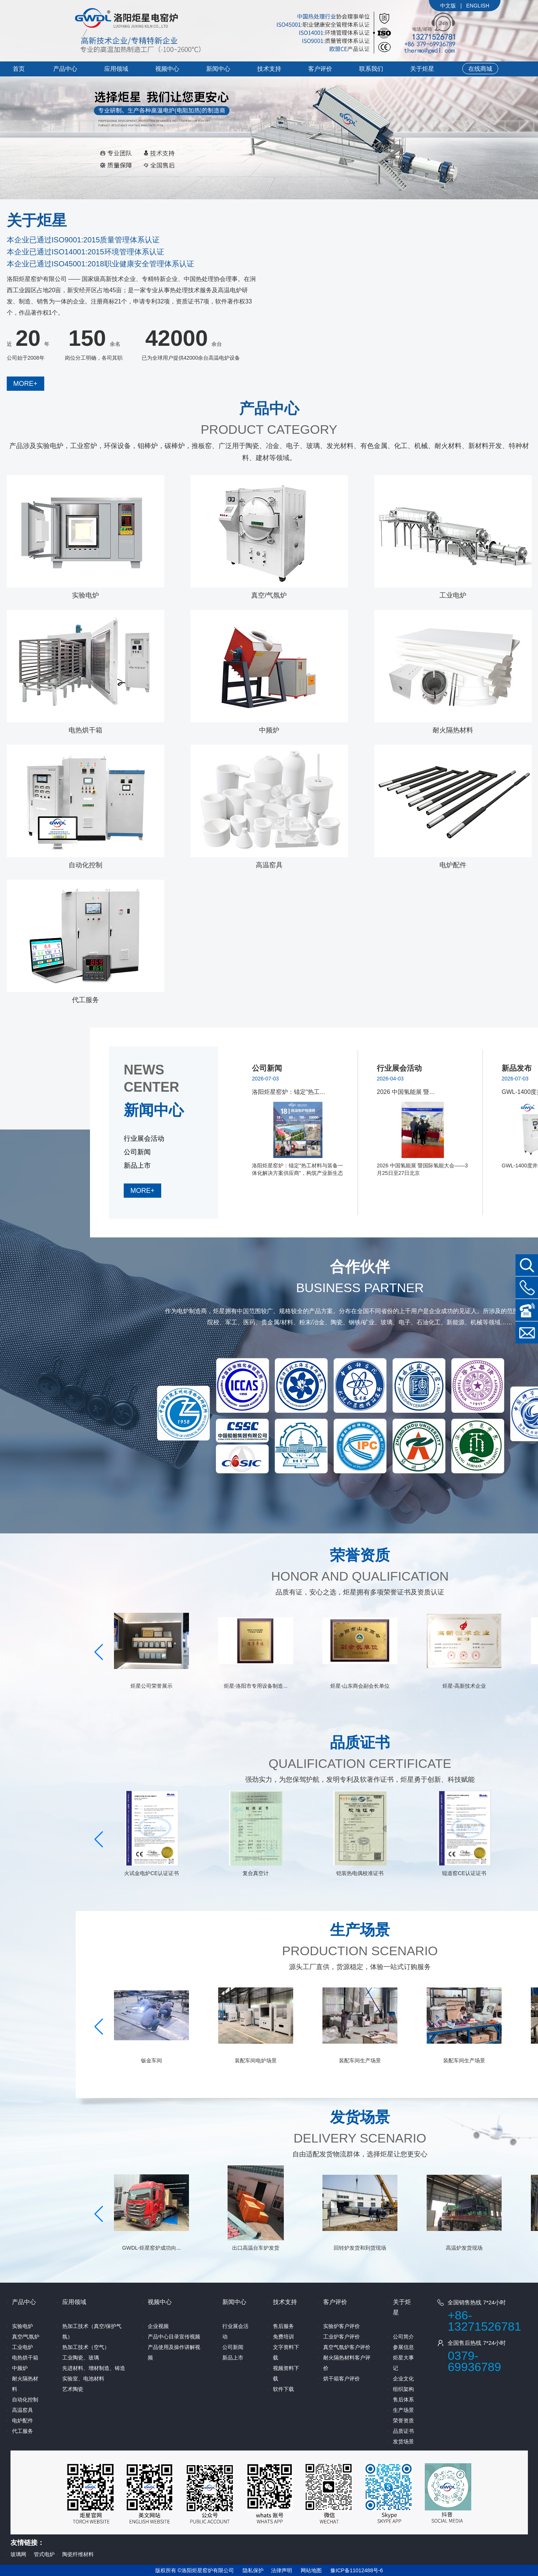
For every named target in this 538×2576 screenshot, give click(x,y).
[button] (99, 1652)
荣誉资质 (403, 2421)
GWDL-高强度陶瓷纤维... (151, 1873)
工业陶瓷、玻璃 (80, 2358)
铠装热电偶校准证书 (464, 1873)
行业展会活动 (144, 1138)
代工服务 (85, 1000)
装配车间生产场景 (464, 2060)
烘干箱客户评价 (341, 2379)
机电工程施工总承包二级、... (151, 1686)
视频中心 (167, 69)
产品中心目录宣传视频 (174, 2337)
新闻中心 (218, 69)
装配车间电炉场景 (360, 2060)
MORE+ (25, 383)
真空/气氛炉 (269, 595)
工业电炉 (452, 595)
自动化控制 (85, 865)
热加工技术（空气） (85, 2347)
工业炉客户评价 (341, 2337)
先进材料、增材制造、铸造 (93, 2368)
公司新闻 (137, 1152)
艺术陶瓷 (72, 2389)
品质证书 (403, 2431)
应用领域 (116, 69)
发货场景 (403, 2442)
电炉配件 (452, 865)
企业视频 (158, 2326)
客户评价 (320, 69)
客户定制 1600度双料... (151, 2248)
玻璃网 (18, 2554)
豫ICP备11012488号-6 (356, 2570)
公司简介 (403, 2337)
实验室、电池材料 (83, 2379)
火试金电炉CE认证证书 (255, 1873)
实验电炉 (85, 595)
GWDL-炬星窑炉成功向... (255, 2248)
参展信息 (403, 2347)
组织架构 (403, 2389)
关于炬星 (422, 69)
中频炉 (269, 730)
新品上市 (137, 1165)
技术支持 (269, 69)
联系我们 (371, 69)
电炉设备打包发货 (151, 2060)
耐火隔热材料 (453, 730)
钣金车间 (255, 2060)
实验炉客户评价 (341, 2326)
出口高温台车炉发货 (360, 2248)
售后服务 (283, 2326)
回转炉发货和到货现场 (464, 2248)
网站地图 (311, 2570)
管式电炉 (44, 2554)
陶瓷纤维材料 (78, 2554)
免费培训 (283, 2337)
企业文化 (403, 2379)
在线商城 (480, 69)
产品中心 (65, 69)
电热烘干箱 (85, 730)
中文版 (448, 6)
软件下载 (283, 2389)
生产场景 (403, 2410)
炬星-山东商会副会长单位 (464, 1686)
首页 (19, 69)
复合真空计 (360, 1873)
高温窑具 (269, 865)
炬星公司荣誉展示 (256, 1686)
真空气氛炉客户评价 (346, 2347)
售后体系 (403, 2400)
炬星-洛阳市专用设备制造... (360, 1686)
